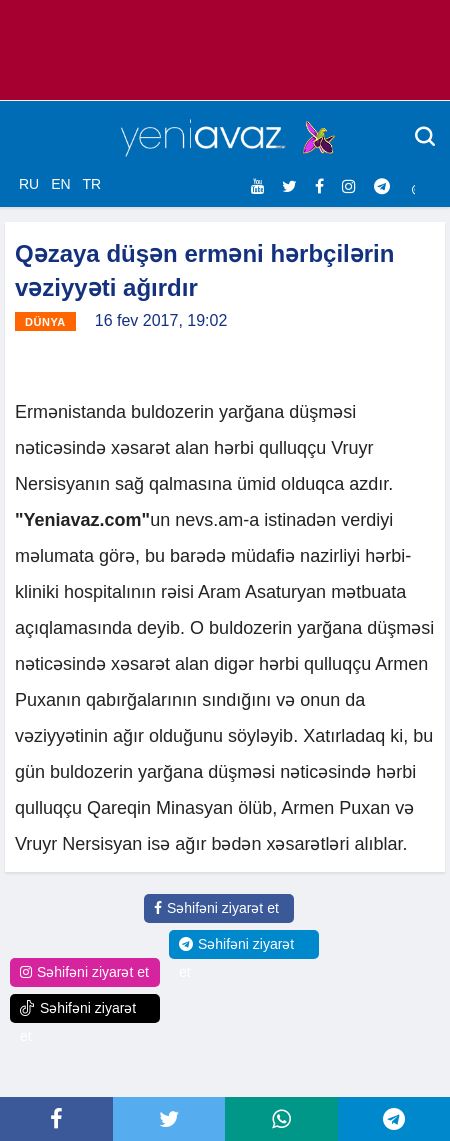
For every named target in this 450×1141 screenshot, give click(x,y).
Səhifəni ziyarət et (216, 908)
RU (29, 184)
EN (60, 184)
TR (91, 184)
